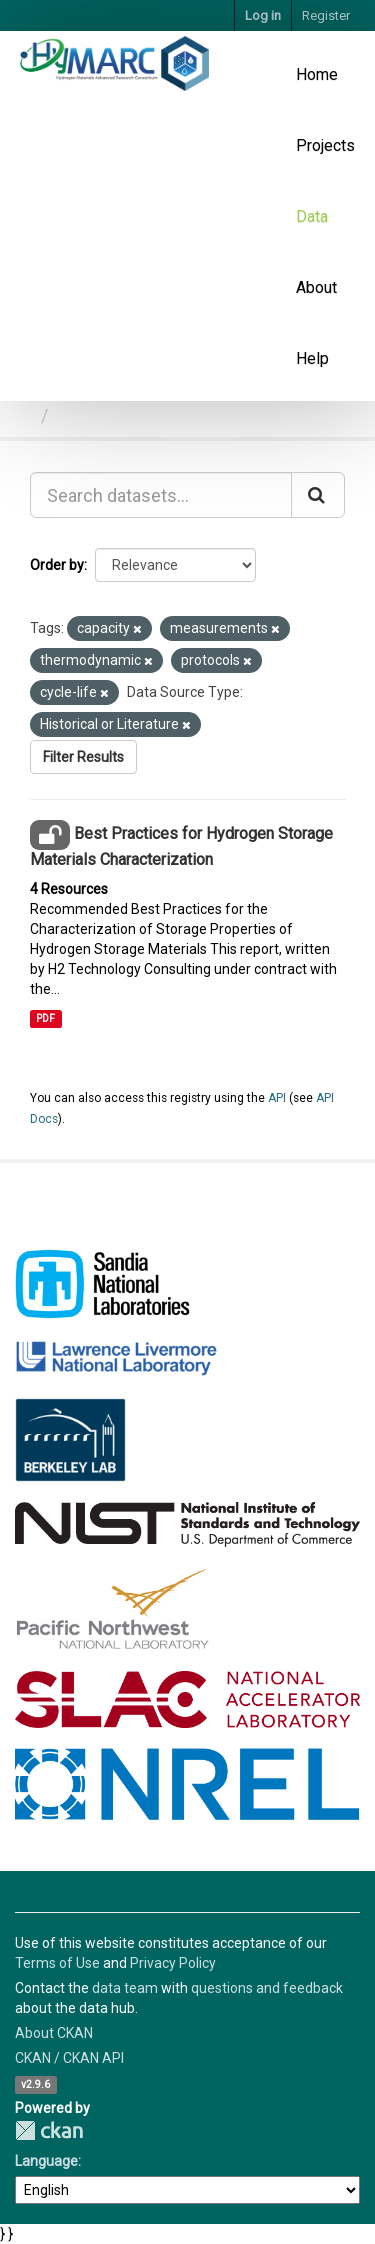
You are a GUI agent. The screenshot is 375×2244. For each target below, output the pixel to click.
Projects (325, 145)
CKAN (49, 2130)
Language (46, 2161)
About (316, 287)
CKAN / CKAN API (69, 2058)
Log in (263, 15)
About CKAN (54, 2033)
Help (312, 358)
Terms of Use (57, 1963)
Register (326, 15)
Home (317, 74)
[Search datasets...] (161, 495)
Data (312, 216)
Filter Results (83, 757)
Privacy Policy (173, 1963)
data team (125, 1988)
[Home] (23, 415)
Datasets (92, 415)
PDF (45, 1018)
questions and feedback (267, 1988)
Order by (57, 565)
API (277, 1098)
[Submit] (318, 495)
